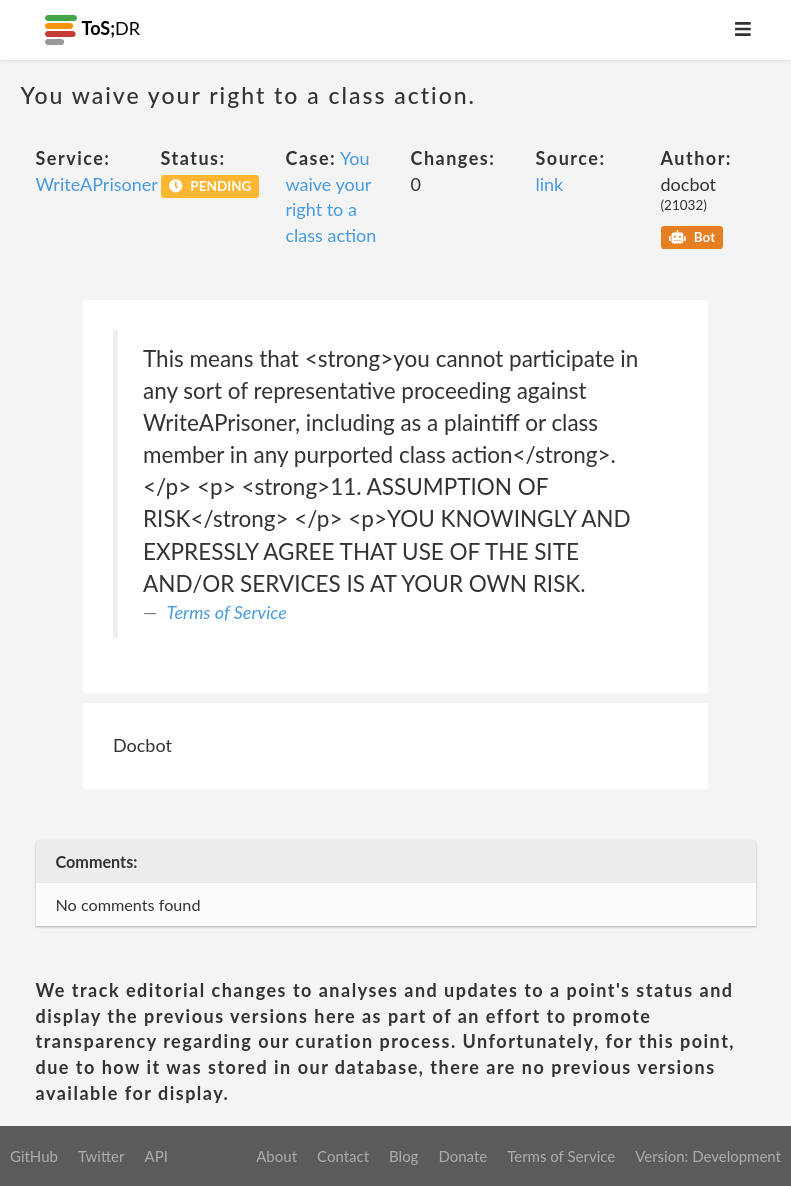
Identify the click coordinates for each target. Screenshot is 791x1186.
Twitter (101, 1156)
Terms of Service (227, 612)
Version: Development (708, 1156)
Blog (403, 1156)
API (155, 1156)
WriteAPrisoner (97, 184)
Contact (343, 1156)
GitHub (34, 1156)
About (276, 1156)
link (550, 184)
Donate (462, 1156)
